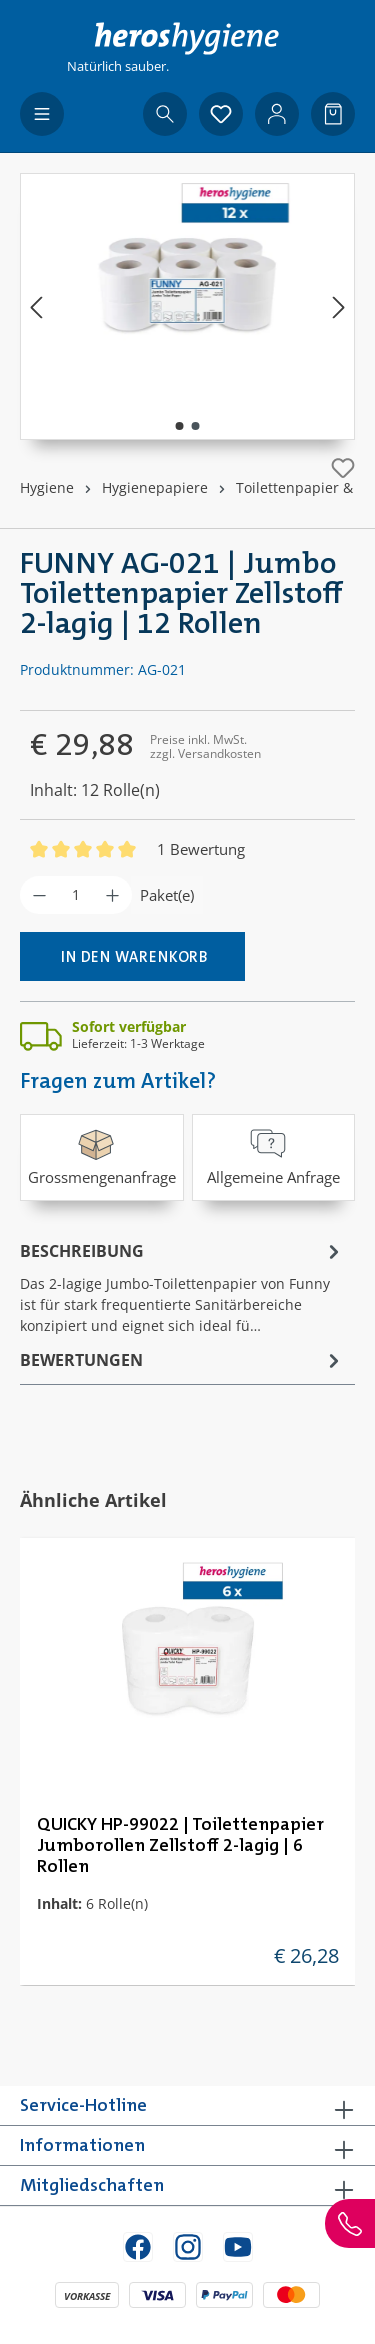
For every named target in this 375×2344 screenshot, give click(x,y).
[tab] (182, 1286)
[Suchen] (165, 114)
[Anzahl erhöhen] (112, 895)
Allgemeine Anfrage (273, 1155)
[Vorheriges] (36, 306)
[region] (187, 306)
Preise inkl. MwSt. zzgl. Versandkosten (205, 746)
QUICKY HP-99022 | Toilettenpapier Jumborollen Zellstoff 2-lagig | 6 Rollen (180, 1846)
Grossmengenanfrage (102, 1155)
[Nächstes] (339, 306)
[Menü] (42, 114)
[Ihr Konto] (277, 114)
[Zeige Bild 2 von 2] (195, 426)
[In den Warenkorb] (132, 956)
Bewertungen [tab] (182, 1360)
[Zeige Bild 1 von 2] (179, 426)
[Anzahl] (76, 895)
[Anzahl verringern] (39, 895)
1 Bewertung (201, 849)
